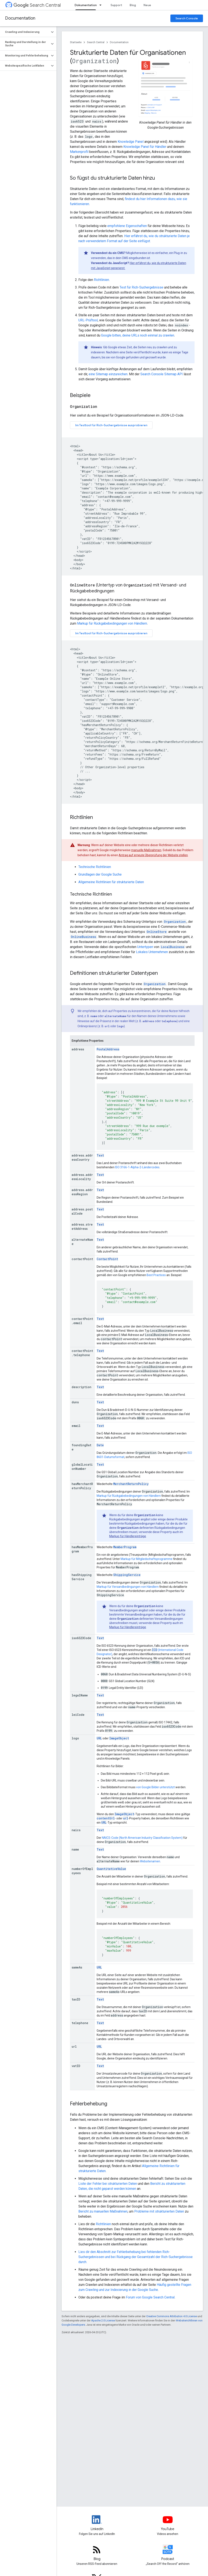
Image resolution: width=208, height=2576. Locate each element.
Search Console (186, 18)
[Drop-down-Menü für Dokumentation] (102, 5)
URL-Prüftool (88, 320)
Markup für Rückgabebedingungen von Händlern (112, 623)
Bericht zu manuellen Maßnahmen (103, 2211)
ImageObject (119, 1738)
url (125, 1818)
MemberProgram (124, 1547)
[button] (25, 32)
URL (99, 1738)
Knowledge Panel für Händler (144, 147)
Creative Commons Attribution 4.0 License (171, 2316)
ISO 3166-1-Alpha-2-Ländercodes (137, 1167)
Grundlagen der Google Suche (100, 874)
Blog (133, 5)
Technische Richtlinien (94, 867)
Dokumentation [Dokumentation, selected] (86, 5)
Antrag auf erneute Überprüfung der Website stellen (153, 855)
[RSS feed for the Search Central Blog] (97, 2553)
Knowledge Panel (130, 142)
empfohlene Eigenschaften (127, 226)
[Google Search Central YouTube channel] (168, 2523)
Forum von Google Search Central (150, 2297)
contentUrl (106, 1818)
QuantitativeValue (111, 1869)
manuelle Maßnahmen (146, 850)
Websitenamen (150, 1861)
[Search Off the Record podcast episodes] (168, 2553)
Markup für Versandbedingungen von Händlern (128, 1586)
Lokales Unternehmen (152, 952)
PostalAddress (108, 1049)
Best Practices (156, 1275)
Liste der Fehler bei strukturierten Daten (107, 2184)
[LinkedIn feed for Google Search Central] (97, 2523)
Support (116, 5)
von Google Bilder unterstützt (155, 1787)
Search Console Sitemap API (161, 374)
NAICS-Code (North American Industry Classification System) (142, 1837)
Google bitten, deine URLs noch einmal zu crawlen (137, 335)
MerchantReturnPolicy (131, 1484)
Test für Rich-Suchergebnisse (141, 287)
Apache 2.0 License (103, 2320)
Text (100, 1155)
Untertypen (145, 947)
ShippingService (127, 1575)
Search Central (37, 5)
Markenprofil (79, 152)
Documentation (20, 18)
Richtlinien (101, 280)
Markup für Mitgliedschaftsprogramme (146, 1559)
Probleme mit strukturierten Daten (159, 2211)
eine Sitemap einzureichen (108, 374)
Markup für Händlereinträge (127, 1536)
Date (100, 1445)
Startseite (76, 42)
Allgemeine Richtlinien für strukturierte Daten (111, 882)
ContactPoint (107, 1259)
